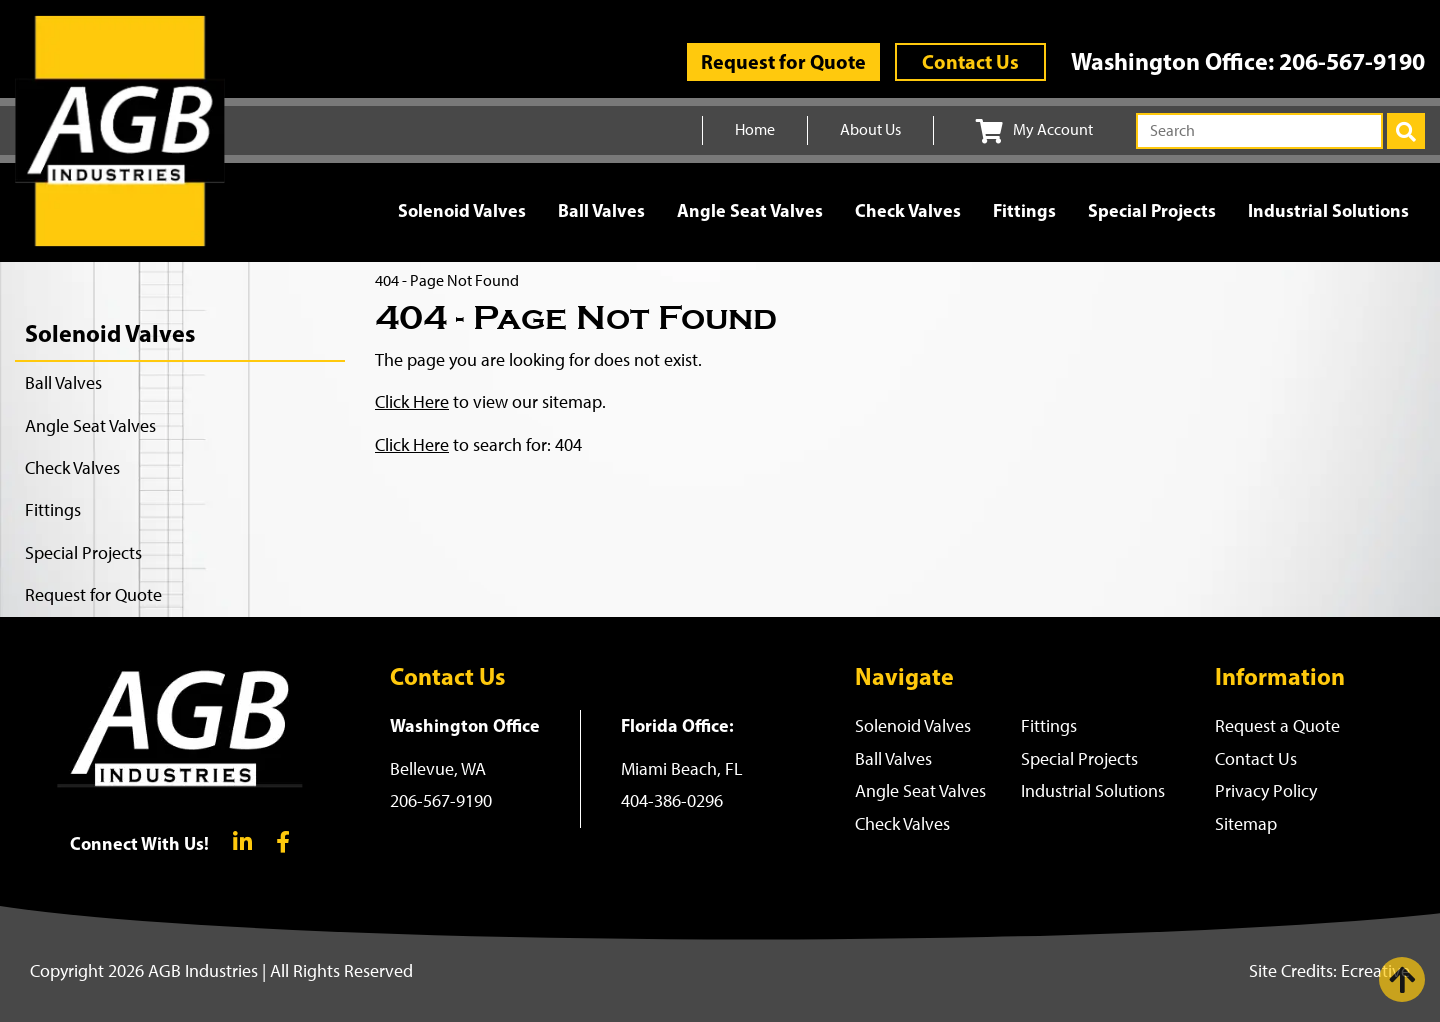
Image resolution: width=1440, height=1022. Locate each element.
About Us (870, 129)
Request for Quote (783, 61)
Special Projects (1152, 210)
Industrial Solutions (1328, 210)
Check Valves (908, 210)
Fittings (1024, 210)
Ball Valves (601, 210)
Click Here (412, 402)
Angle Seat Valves (750, 210)
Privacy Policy (1266, 791)
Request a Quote (1277, 726)
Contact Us (970, 61)
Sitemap (1246, 824)
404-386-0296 (672, 801)
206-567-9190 (1352, 61)
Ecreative (1375, 971)
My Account (1034, 131)
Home (755, 129)
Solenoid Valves (462, 210)
